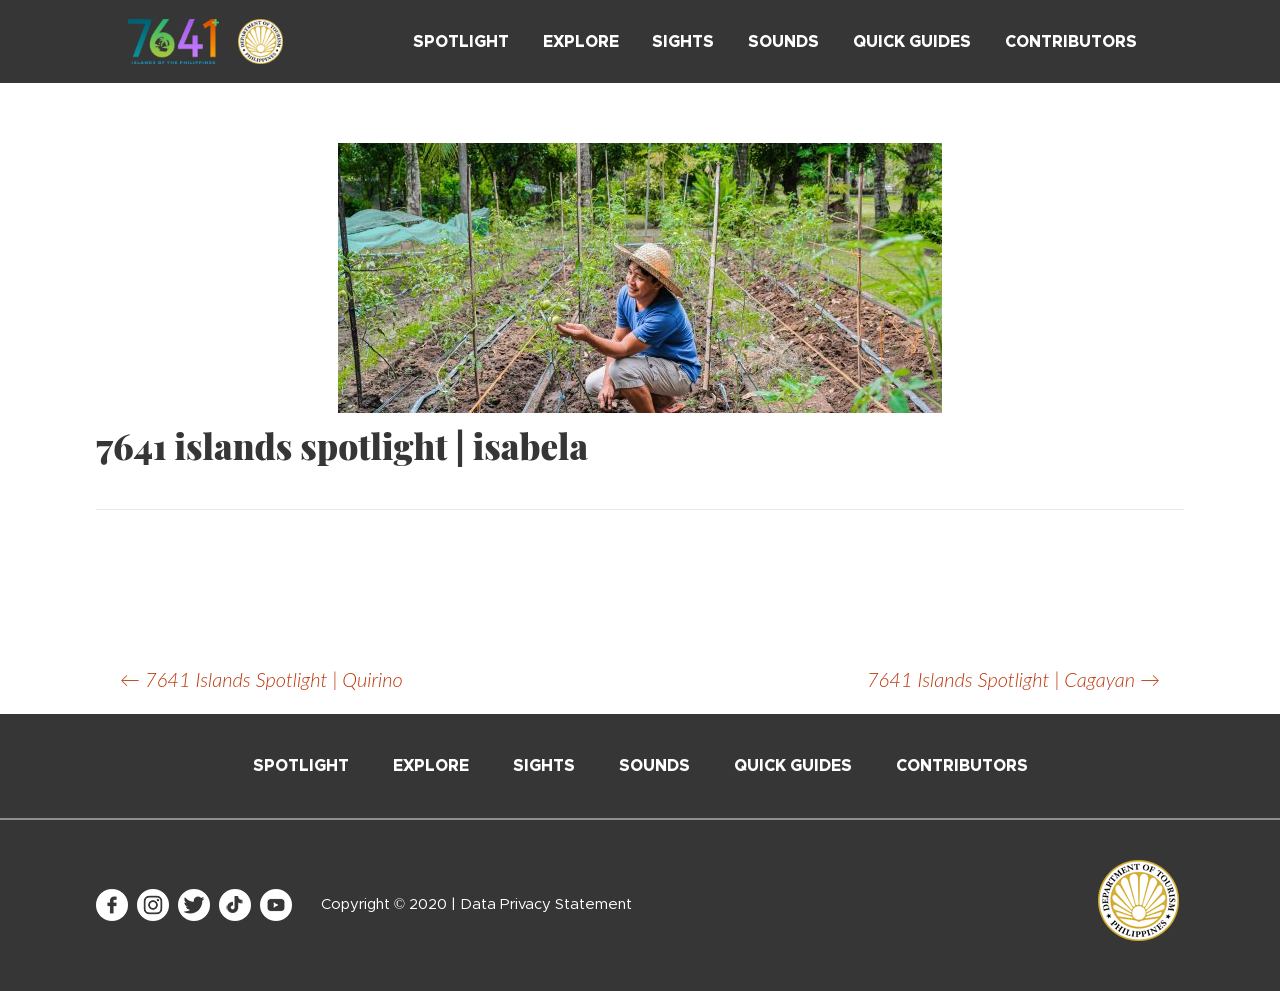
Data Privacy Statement (546, 904)
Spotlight (461, 42)
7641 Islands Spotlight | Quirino (261, 679)
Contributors (1071, 42)
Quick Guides (912, 42)
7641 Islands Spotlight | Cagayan (1013, 679)
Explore (581, 42)
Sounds (783, 42)
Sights (683, 42)
